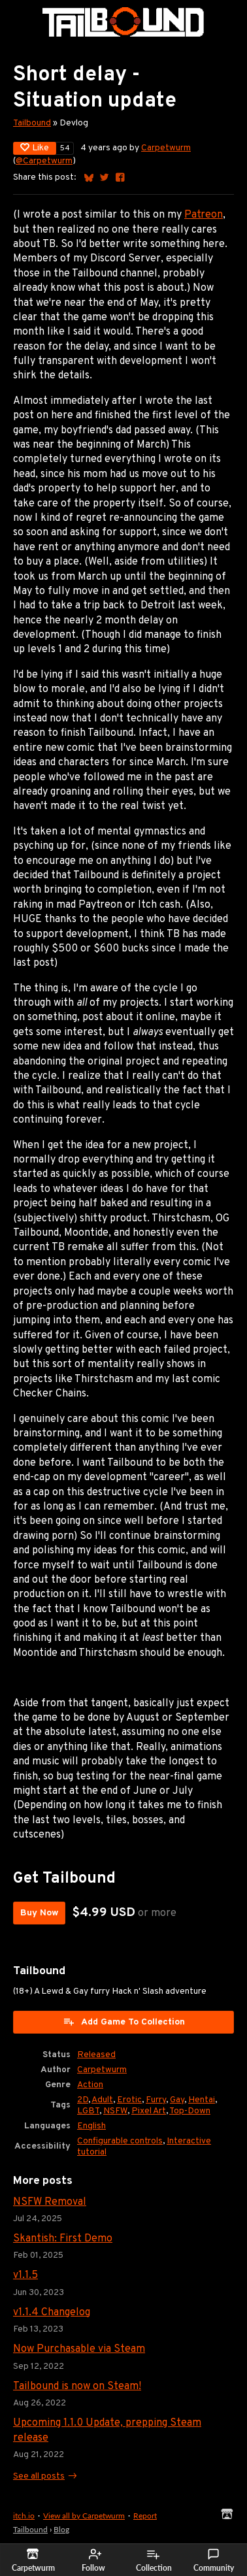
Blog (61, 2529)
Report (145, 2515)
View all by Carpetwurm (84, 2515)
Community (213, 2560)
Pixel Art (148, 2111)
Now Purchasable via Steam (79, 2349)
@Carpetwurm (44, 161)
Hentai (201, 2099)
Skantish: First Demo (62, 2238)
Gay (177, 2099)
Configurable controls (120, 2141)
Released (96, 2054)
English (91, 2126)
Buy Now (39, 1913)
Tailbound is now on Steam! (77, 2386)
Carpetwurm (166, 148)
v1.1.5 (25, 2275)
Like (34, 148)
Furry (156, 2099)
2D (82, 2099)
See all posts (39, 2476)
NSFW (115, 2111)
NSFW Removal (49, 2202)
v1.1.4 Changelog (51, 2312)
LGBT (88, 2111)
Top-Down (189, 2111)
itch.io (24, 2515)
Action (90, 2084)
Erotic (129, 2099)
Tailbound (32, 123)
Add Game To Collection (124, 2021)
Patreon (203, 215)
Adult (102, 2099)
